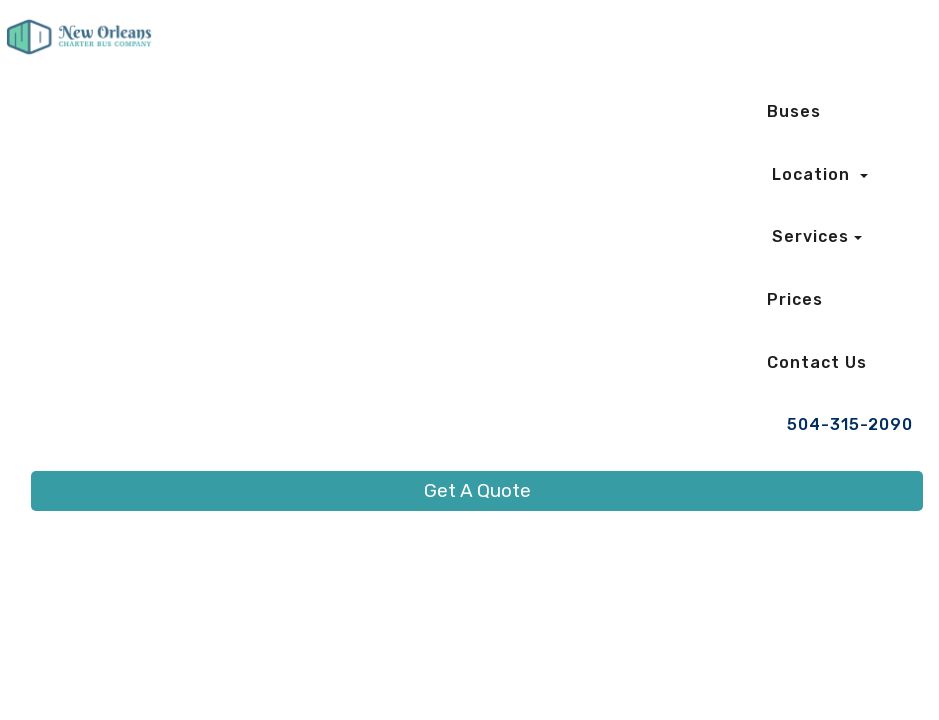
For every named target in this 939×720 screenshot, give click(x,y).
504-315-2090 (850, 424)
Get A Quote (477, 490)
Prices (795, 299)
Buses (794, 111)
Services (810, 236)
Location (813, 174)
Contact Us (817, 362)
